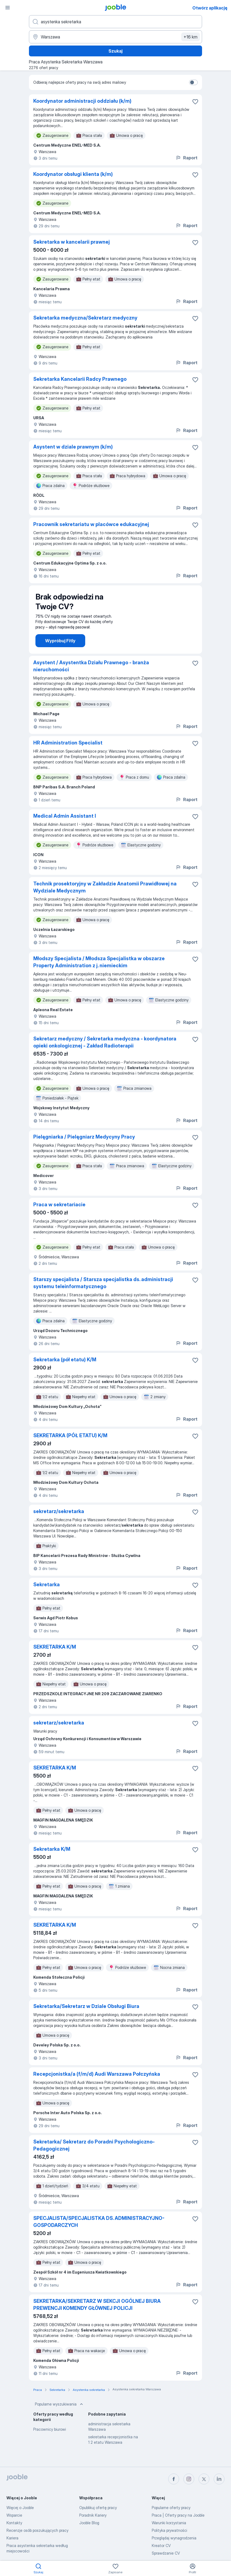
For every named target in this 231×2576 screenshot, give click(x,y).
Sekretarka (46, 1584)
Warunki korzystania (169, 2522)
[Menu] (7, 7)
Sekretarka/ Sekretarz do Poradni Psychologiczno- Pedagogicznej (94, 2145)
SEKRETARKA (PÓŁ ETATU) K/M (70, 1435)
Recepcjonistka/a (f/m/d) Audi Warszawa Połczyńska (96, 2074)
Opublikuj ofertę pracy (98, 2507)
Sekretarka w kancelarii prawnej (71, 242)
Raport (186, 157)
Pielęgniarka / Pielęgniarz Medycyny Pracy (84, 1137)
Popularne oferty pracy (171, 2507)
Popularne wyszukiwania (59, 2404)
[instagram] (188, 2479)
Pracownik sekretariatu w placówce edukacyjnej (91, 524)
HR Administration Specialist (68, 743)
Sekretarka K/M (51, 1849)
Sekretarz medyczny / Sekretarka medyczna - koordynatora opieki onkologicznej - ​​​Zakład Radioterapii (104, 1042)
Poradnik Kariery (93, 2515)
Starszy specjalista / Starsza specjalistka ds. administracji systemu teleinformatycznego (103, 1282)
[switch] (193, 82)
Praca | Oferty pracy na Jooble (178, 2515)
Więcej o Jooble (20, 2507)
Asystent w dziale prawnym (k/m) (73, 447)
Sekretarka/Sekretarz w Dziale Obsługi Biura (86, 2006)
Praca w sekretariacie (59, 1204)
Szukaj (115, 51)
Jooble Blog (89, 2522)
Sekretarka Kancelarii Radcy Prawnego (80, 379)
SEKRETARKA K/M (54, 1647)
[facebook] (173, 2479)
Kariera (12, 2538)
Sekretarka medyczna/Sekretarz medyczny (85, 318)
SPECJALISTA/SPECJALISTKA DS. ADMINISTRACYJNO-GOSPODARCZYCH (98, 2221)
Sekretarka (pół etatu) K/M (64, 1359)
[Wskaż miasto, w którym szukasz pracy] (115, 36)
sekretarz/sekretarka (58, 1511)
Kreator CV (161, 2545)
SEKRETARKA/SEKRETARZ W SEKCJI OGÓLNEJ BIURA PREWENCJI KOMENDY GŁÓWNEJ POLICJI (97, 2304)
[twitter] (204, 2479)
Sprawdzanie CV (166, 2553)
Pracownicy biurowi (49, 2429)
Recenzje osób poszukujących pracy (37, 2530)
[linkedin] (219, 2479)
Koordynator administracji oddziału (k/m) (82, 101)
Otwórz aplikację (209, 8)
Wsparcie (14, 2515)
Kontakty (14, 2522)
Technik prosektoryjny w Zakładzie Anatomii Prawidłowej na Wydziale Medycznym (105, 887)
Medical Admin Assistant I (64, 816)
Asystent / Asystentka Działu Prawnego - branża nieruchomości (91, 666)
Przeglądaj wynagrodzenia (174, 2538)
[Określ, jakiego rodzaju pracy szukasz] (115, 21)
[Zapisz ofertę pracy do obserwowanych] (195, 101)
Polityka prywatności (169, 2530)
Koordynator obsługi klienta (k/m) (73, 174)
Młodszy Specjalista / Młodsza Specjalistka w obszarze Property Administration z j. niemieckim (99, 962)
